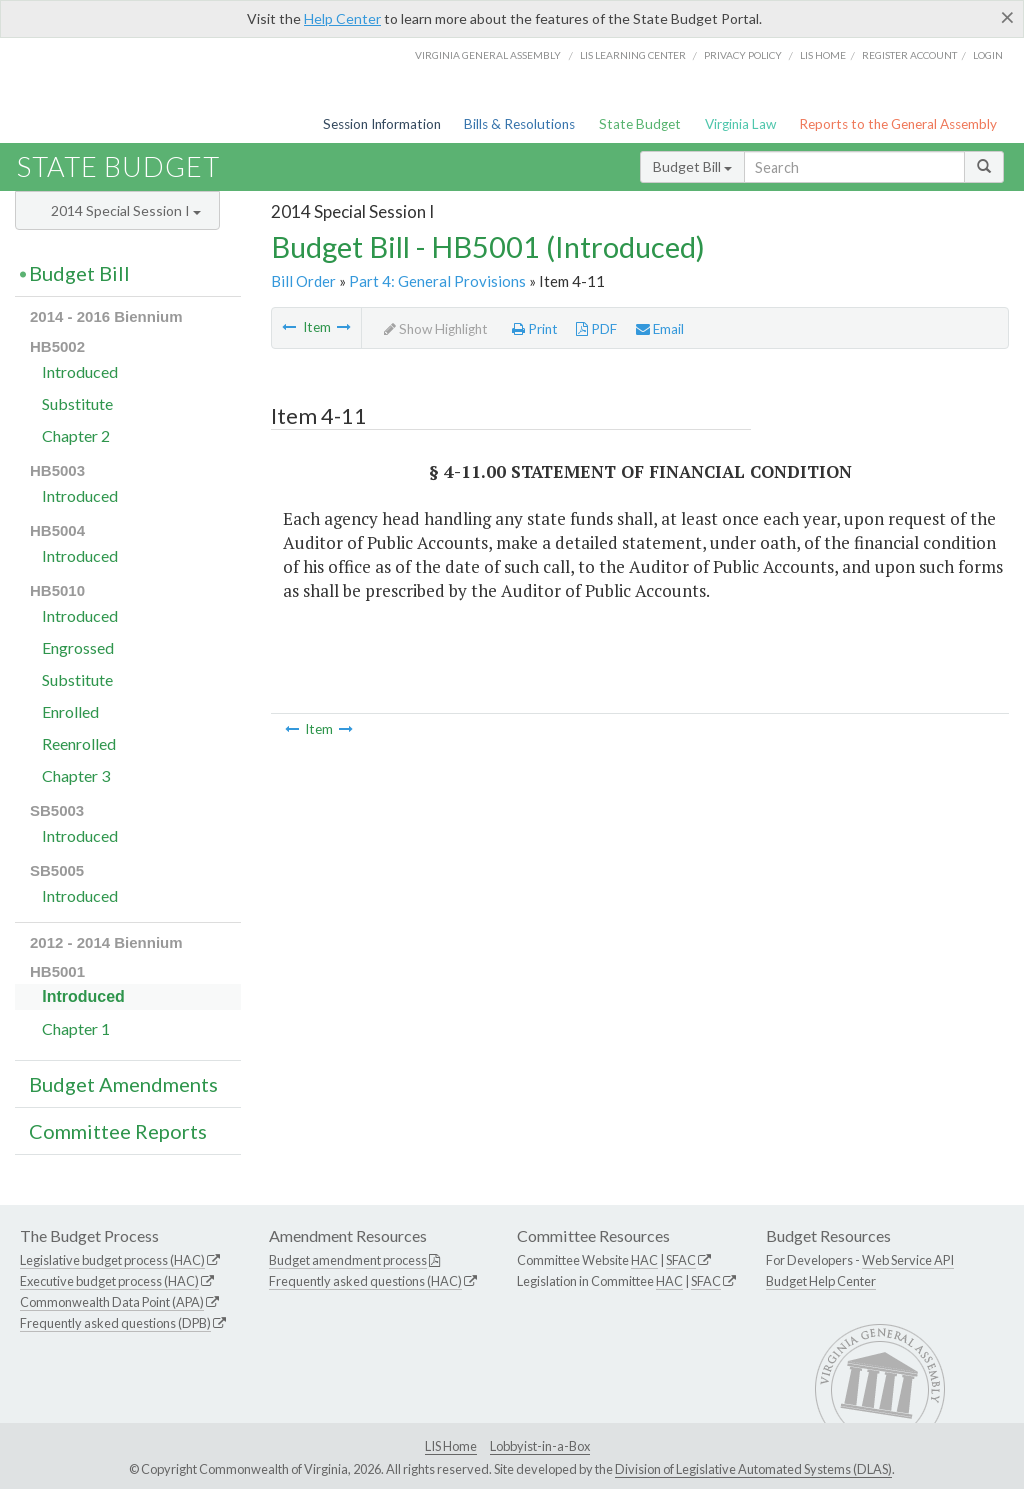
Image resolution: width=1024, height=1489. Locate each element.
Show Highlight (436, 329)
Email (660, 329)
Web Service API (908, 1260)
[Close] (1007, 17)
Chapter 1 (76, 1028)
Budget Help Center (821, 1281)
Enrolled (70, 711)
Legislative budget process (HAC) (112, 1260)
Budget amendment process (348, 1260)
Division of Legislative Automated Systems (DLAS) (753, 1469)
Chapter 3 (76, 775)
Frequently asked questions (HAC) (365, 1281)
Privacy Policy (743, 55)
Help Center (342, 18)
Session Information (382, 124)
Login (988, 55)
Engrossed (78, 647)
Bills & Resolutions (519, 124)
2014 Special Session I (126, 210)
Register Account (909, 55)
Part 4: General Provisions (437, 281)
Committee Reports (118, 1131)
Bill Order (303, 281)
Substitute (77, 403)
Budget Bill (692, 166)
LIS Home (451, 1446)
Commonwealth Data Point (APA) (112, 1302)
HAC (644, 1260)
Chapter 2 (76, 435)
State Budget (640, 124)
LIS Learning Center (633, 55)
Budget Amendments (123, 1084)
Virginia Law (740, 124)
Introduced (80, 371)
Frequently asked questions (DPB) (115, 1323)
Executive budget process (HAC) (109, 1281)
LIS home (823, 55)
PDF (596, 329)
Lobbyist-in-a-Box (540, 1446)
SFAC (681, 1260)
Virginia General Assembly (488, 55)
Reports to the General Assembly (898, 124)
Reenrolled (79, 743)
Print (535, 329)
